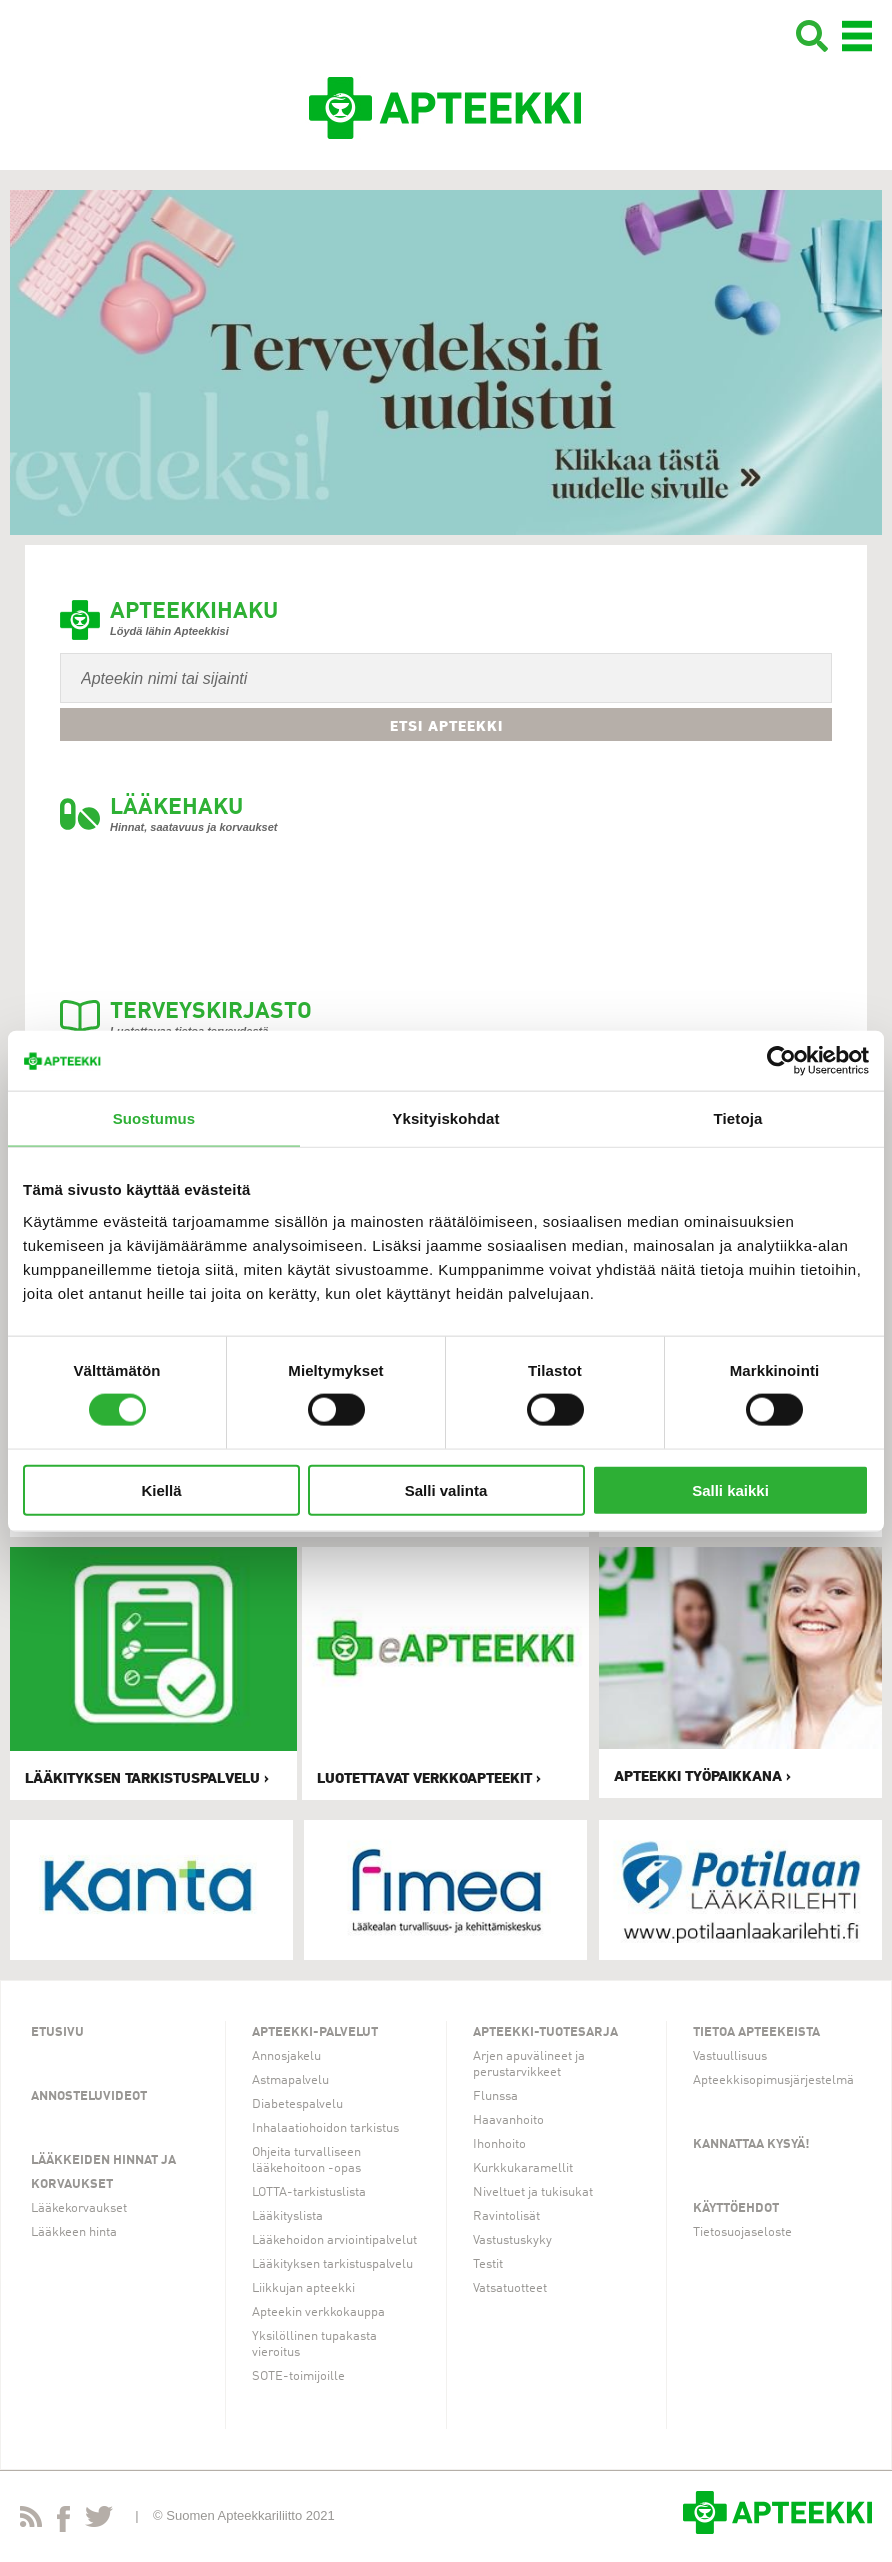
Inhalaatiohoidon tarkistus (325, 2128)
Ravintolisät (506, 2216)
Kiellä (161, 1489)
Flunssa (495, 2096)
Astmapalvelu (290, 2080)
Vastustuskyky (512, 2240)
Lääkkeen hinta (74, 2232)
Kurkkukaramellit (523, 2168)
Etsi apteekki (446, 726)
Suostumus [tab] (154, 1118)
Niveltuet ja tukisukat (533, 2192)
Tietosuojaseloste (742, 2232)
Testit (488, 2264)
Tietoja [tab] (738, 1118)
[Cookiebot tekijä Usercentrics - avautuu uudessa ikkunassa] (781, 1061)
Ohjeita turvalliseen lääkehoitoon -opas (306, 2160)
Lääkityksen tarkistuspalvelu (332, 2264)
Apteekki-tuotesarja (545, 2032)
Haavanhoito (508, 2120)
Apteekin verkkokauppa (318, 2312)
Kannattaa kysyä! (751, 2144)
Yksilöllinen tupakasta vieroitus (314, 2344)
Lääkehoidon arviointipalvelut (334, 2240)
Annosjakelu (286, 2056)
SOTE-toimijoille (298, 2376)
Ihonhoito (499, 2144)
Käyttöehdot (736, 2208)
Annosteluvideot (89, 2096)
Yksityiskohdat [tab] (445, 1118)
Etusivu (57, 2032)
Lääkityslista (287, 2216)
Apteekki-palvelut (315, 2032)
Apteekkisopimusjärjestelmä (773, 2080)
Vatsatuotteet (510, 2288)
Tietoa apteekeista (756, 2032)
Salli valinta (446, 1489)
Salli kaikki (730, 1489)
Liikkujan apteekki (303, 2288)
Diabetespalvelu (297, 2104)
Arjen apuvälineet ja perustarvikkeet (529, 2064)
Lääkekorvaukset (79, 2208)
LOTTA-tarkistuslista (309, 2192)
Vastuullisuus (730, 2056)
